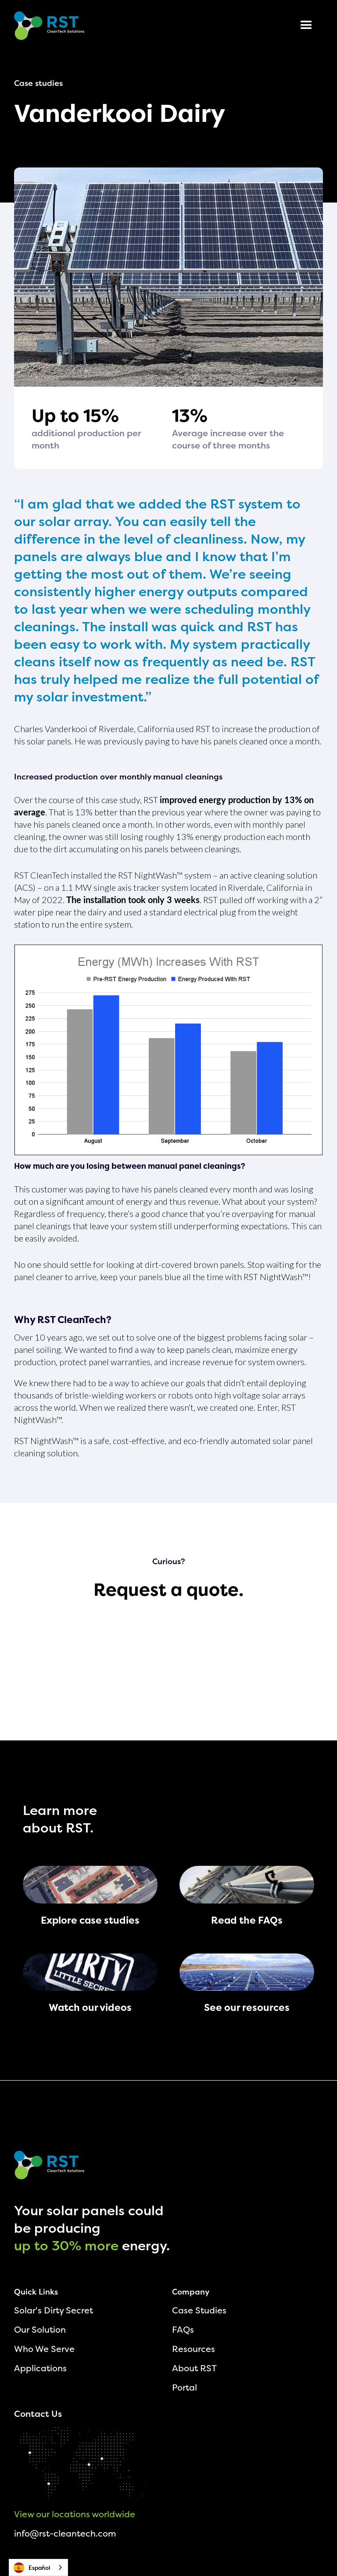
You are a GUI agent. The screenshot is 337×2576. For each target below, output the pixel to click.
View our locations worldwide (74, 2514)
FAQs (183, 2329)
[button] (306, 25)
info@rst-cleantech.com (65, 2533)
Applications (40, 2368)
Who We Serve (44, 2349)
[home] (49, 25)
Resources (193, 2349)
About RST (194, 2368)
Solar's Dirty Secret (53, 2310)
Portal (184, 2387)
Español (32, 2567)
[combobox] (38, 2567)
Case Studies (199, 2310)
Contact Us (38, 2413)
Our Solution (40, 2329)
